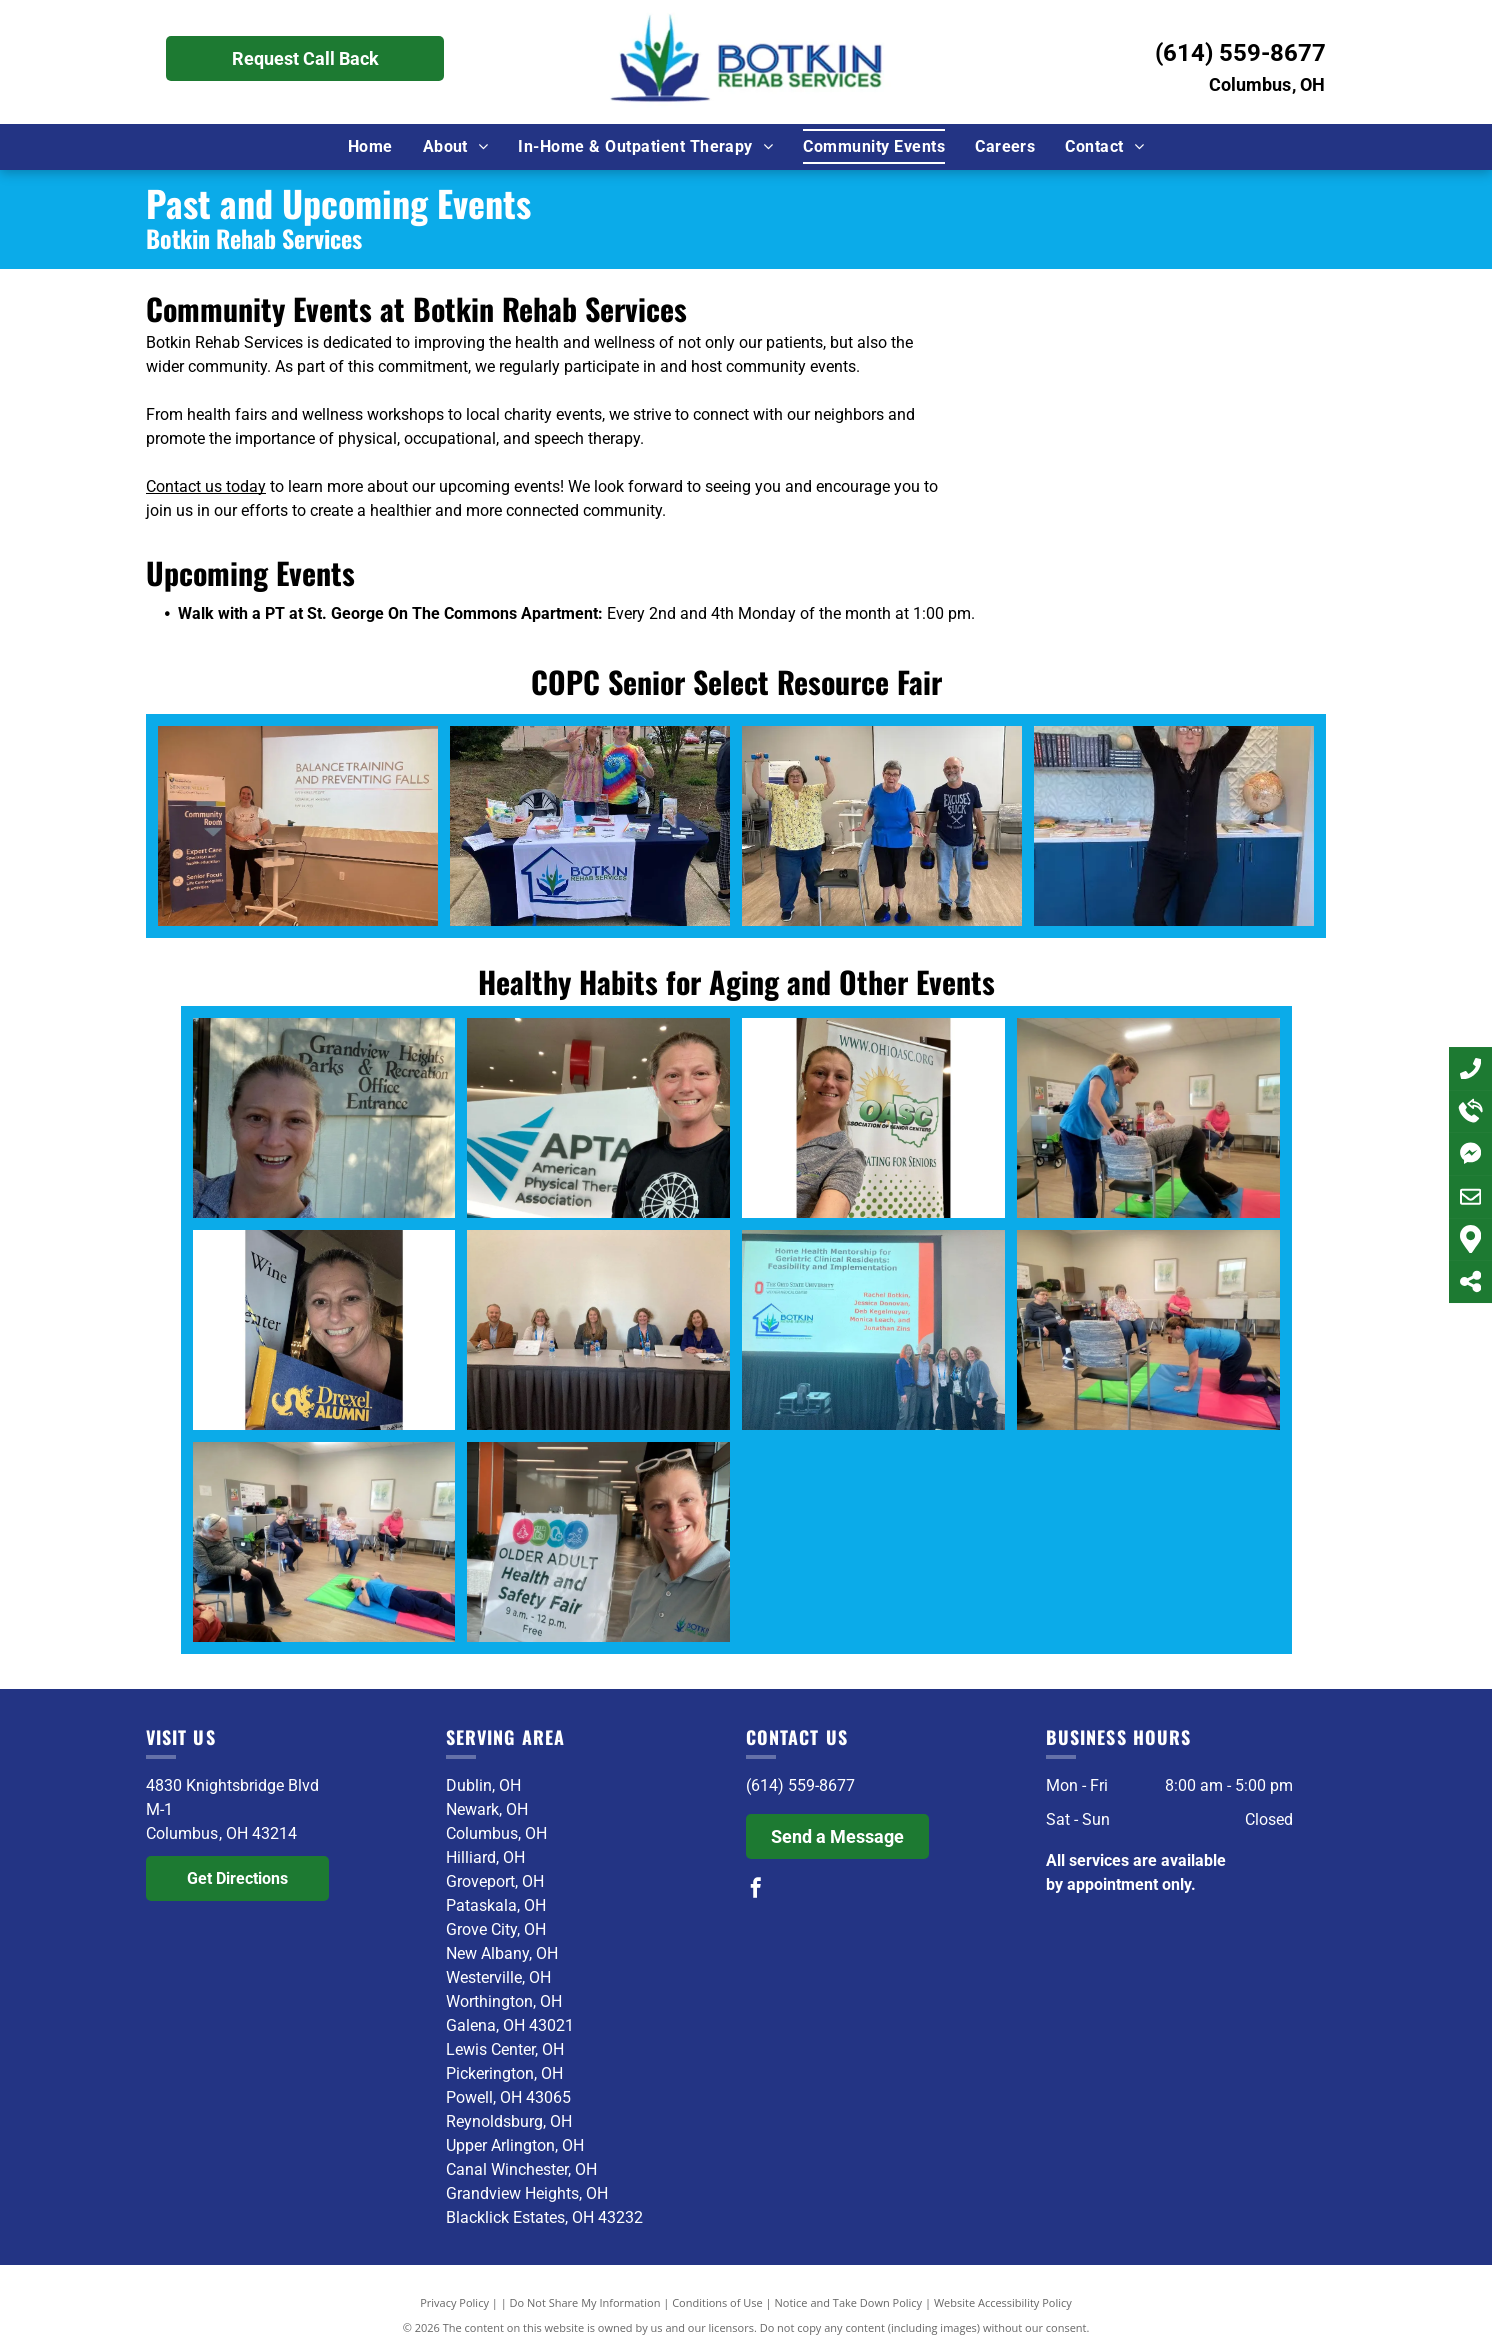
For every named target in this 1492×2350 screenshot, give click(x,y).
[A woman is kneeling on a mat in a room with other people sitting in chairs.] (1148, 1330)
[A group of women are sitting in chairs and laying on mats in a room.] (324, 1542)
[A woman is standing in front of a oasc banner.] (873, 1118)
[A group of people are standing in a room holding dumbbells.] (882, 826)
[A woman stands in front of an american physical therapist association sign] (598, 1118)
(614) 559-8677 (1240, 53)
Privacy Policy (454, 2302)
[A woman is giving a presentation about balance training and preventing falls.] (298, 826)
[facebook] (756, 1890)
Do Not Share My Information (585, 2302)
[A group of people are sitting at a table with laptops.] (598, 1330)
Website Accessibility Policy (1003, 2302)
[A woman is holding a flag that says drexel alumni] (324, 1330)
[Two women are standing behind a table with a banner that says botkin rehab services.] (590, 826)
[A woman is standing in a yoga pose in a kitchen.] (1174, 826)
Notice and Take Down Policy (849, 2302)
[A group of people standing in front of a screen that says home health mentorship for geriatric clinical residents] (873, 1330)
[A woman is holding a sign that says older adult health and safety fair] (598, 1542)
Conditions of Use (717, 2302)
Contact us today (206, 486)
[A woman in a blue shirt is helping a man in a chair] (1148, 1118)
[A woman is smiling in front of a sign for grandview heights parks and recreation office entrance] (324, 1118)
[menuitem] (370, 146)
